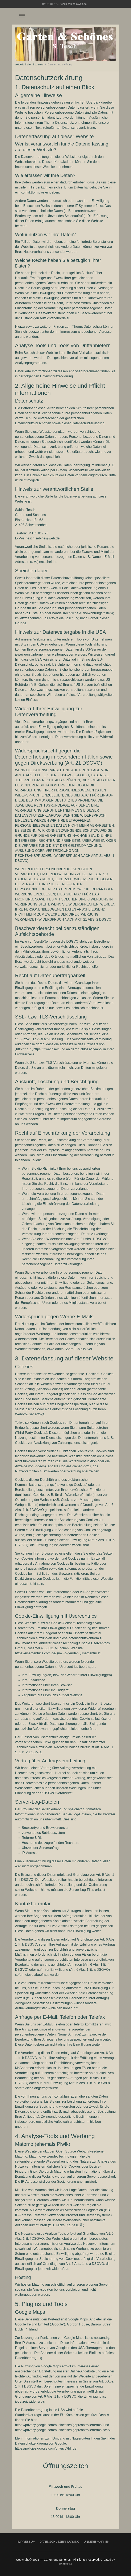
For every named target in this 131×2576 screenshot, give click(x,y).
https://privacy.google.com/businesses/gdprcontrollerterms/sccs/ (62, 2430)
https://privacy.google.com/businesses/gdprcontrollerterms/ (59, 2425)
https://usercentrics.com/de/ (35, 1653)
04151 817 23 (50, 4)
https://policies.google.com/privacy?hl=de (46, 2448)
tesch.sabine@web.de (74, 4)
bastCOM (65, 2564)
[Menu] (22, 15)
